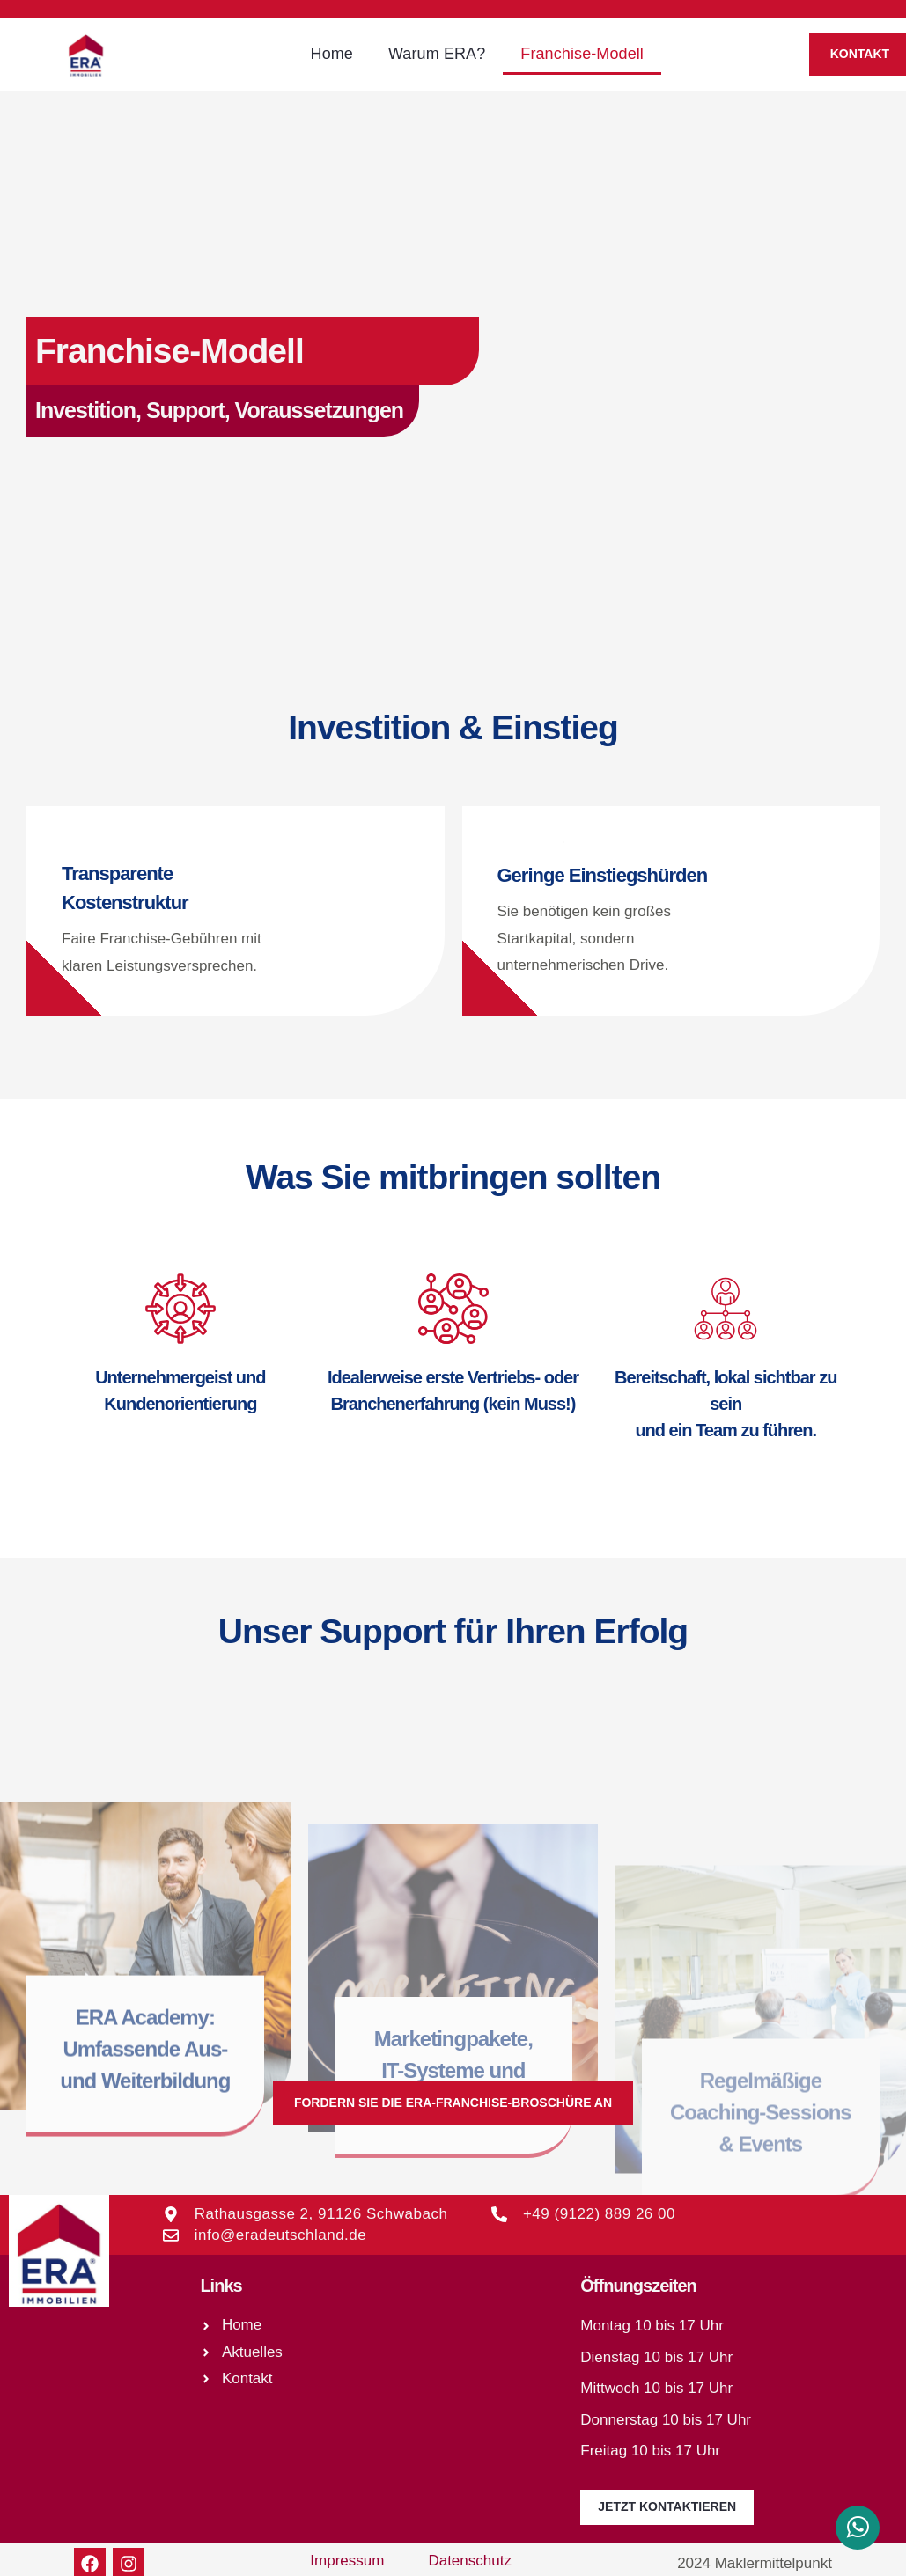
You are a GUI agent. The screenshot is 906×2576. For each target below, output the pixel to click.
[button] (453, 2103)
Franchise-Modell (582, 53)
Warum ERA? (436, 53)
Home (332, 53)
